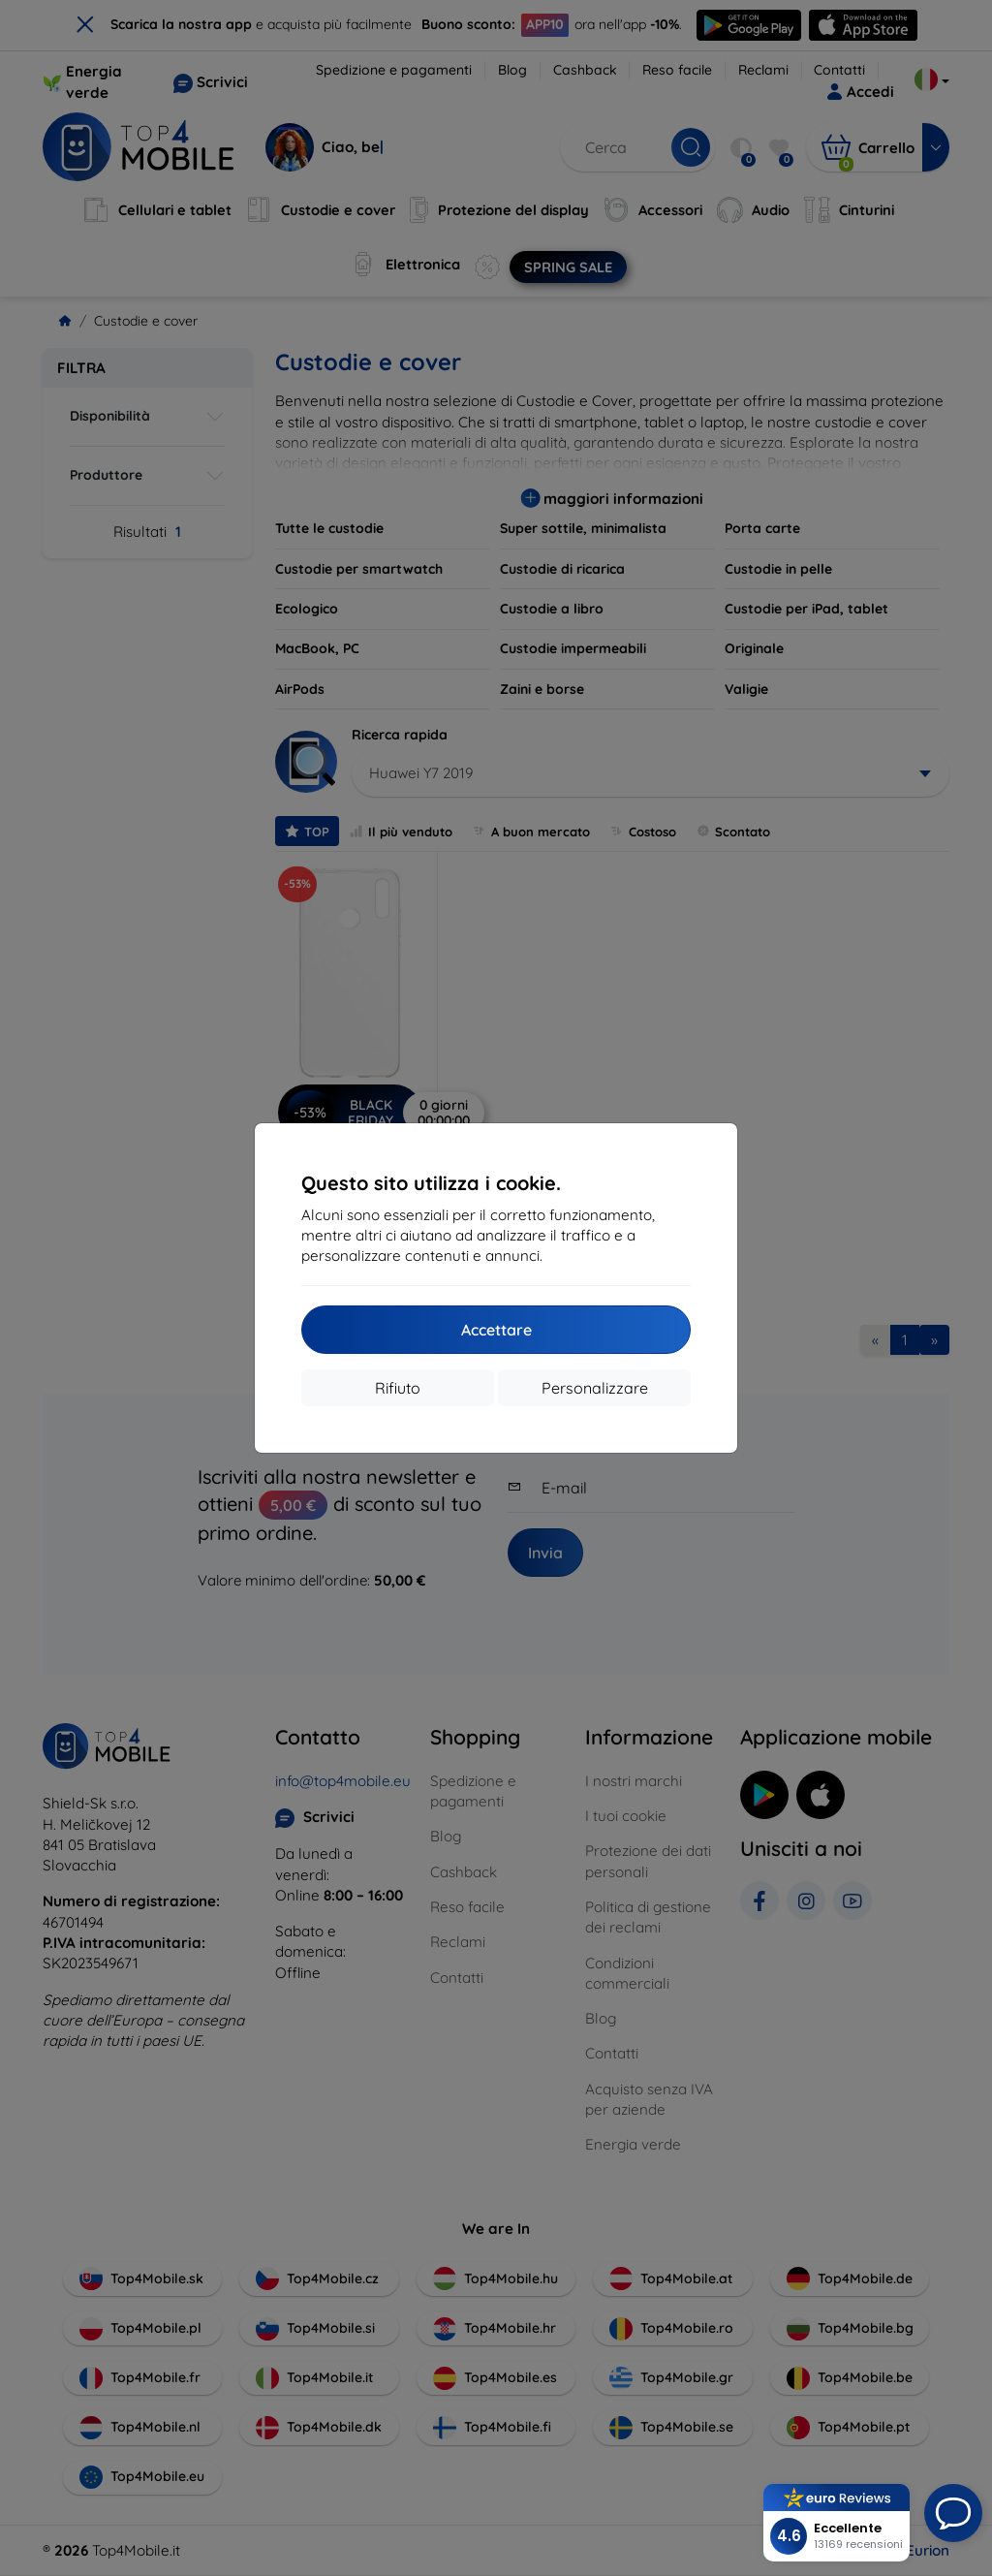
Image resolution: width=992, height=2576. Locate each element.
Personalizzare (595, 1388)
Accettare (496, 1329)
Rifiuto (397, 1388)
